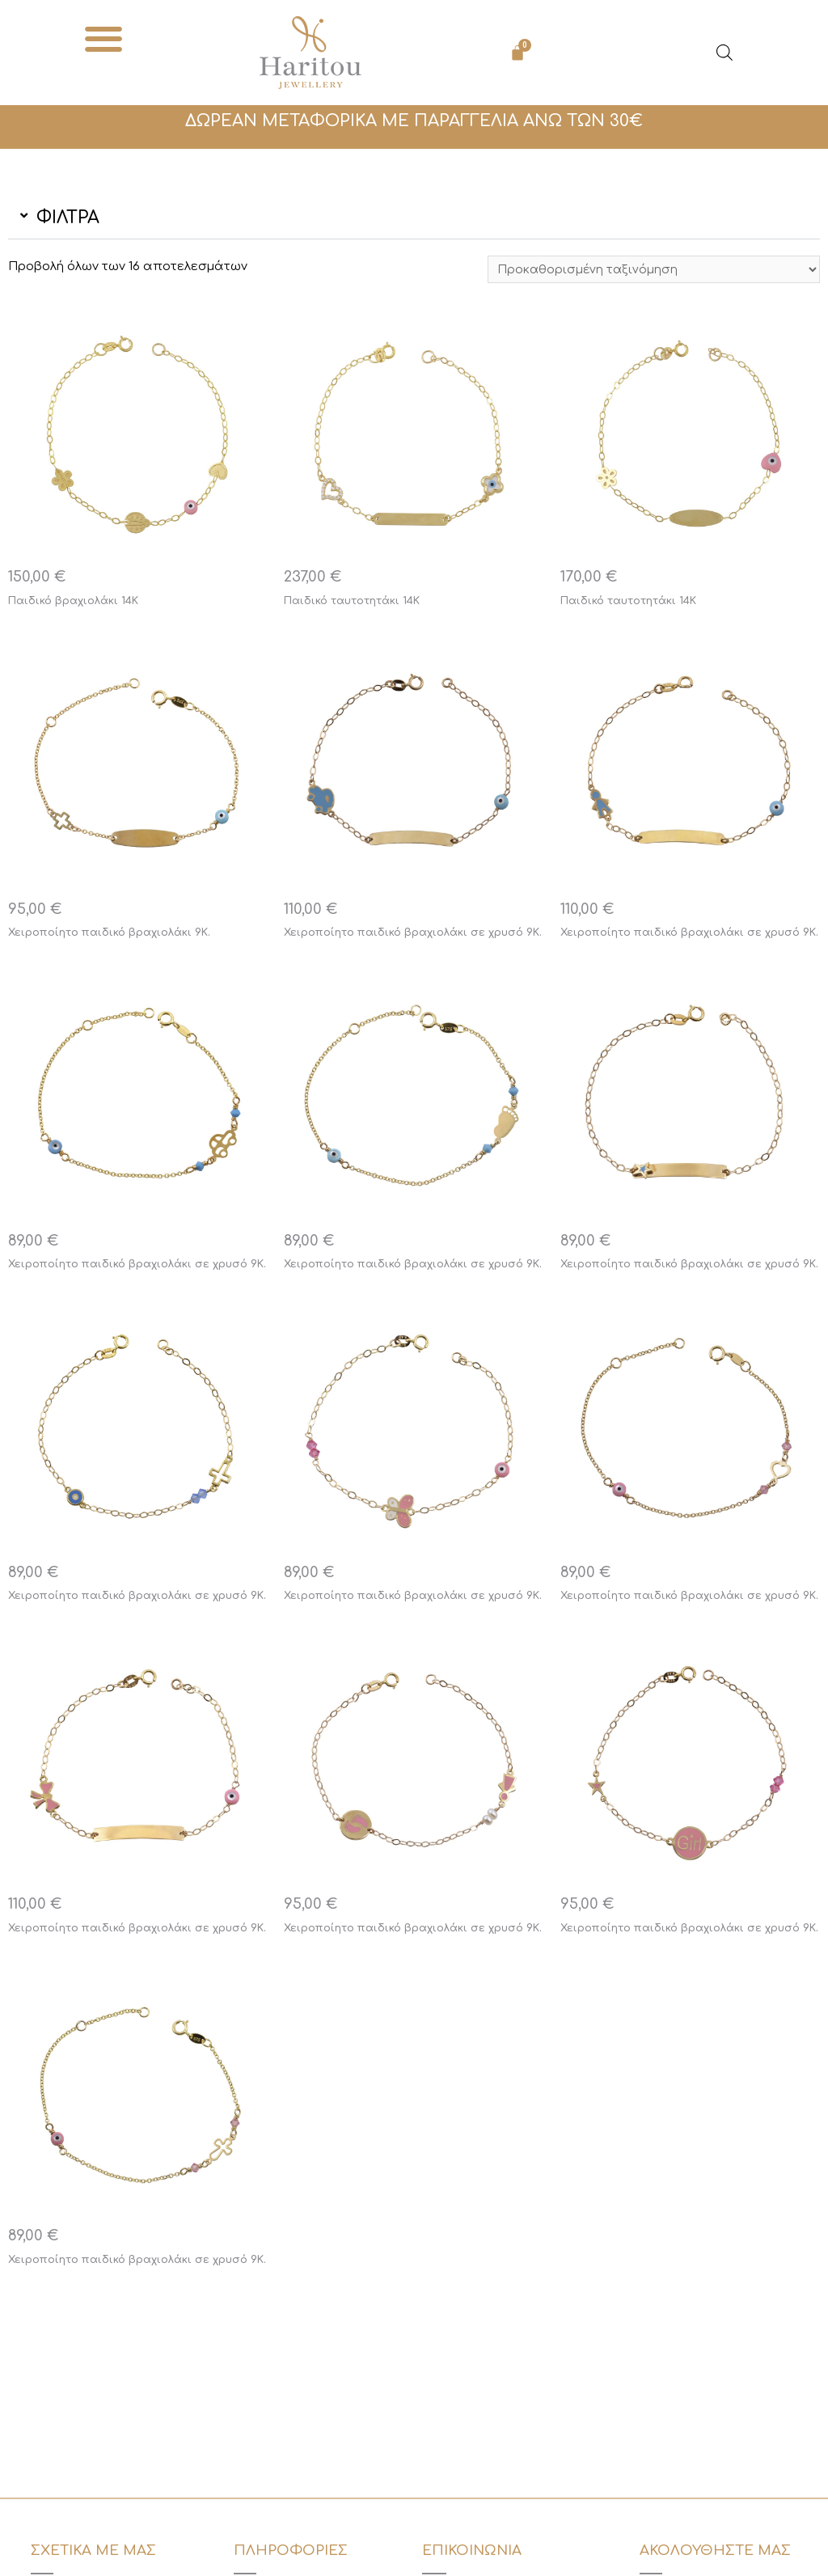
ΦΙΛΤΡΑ (67, 217)
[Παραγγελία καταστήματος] (649, 270)
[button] (104, 38)
